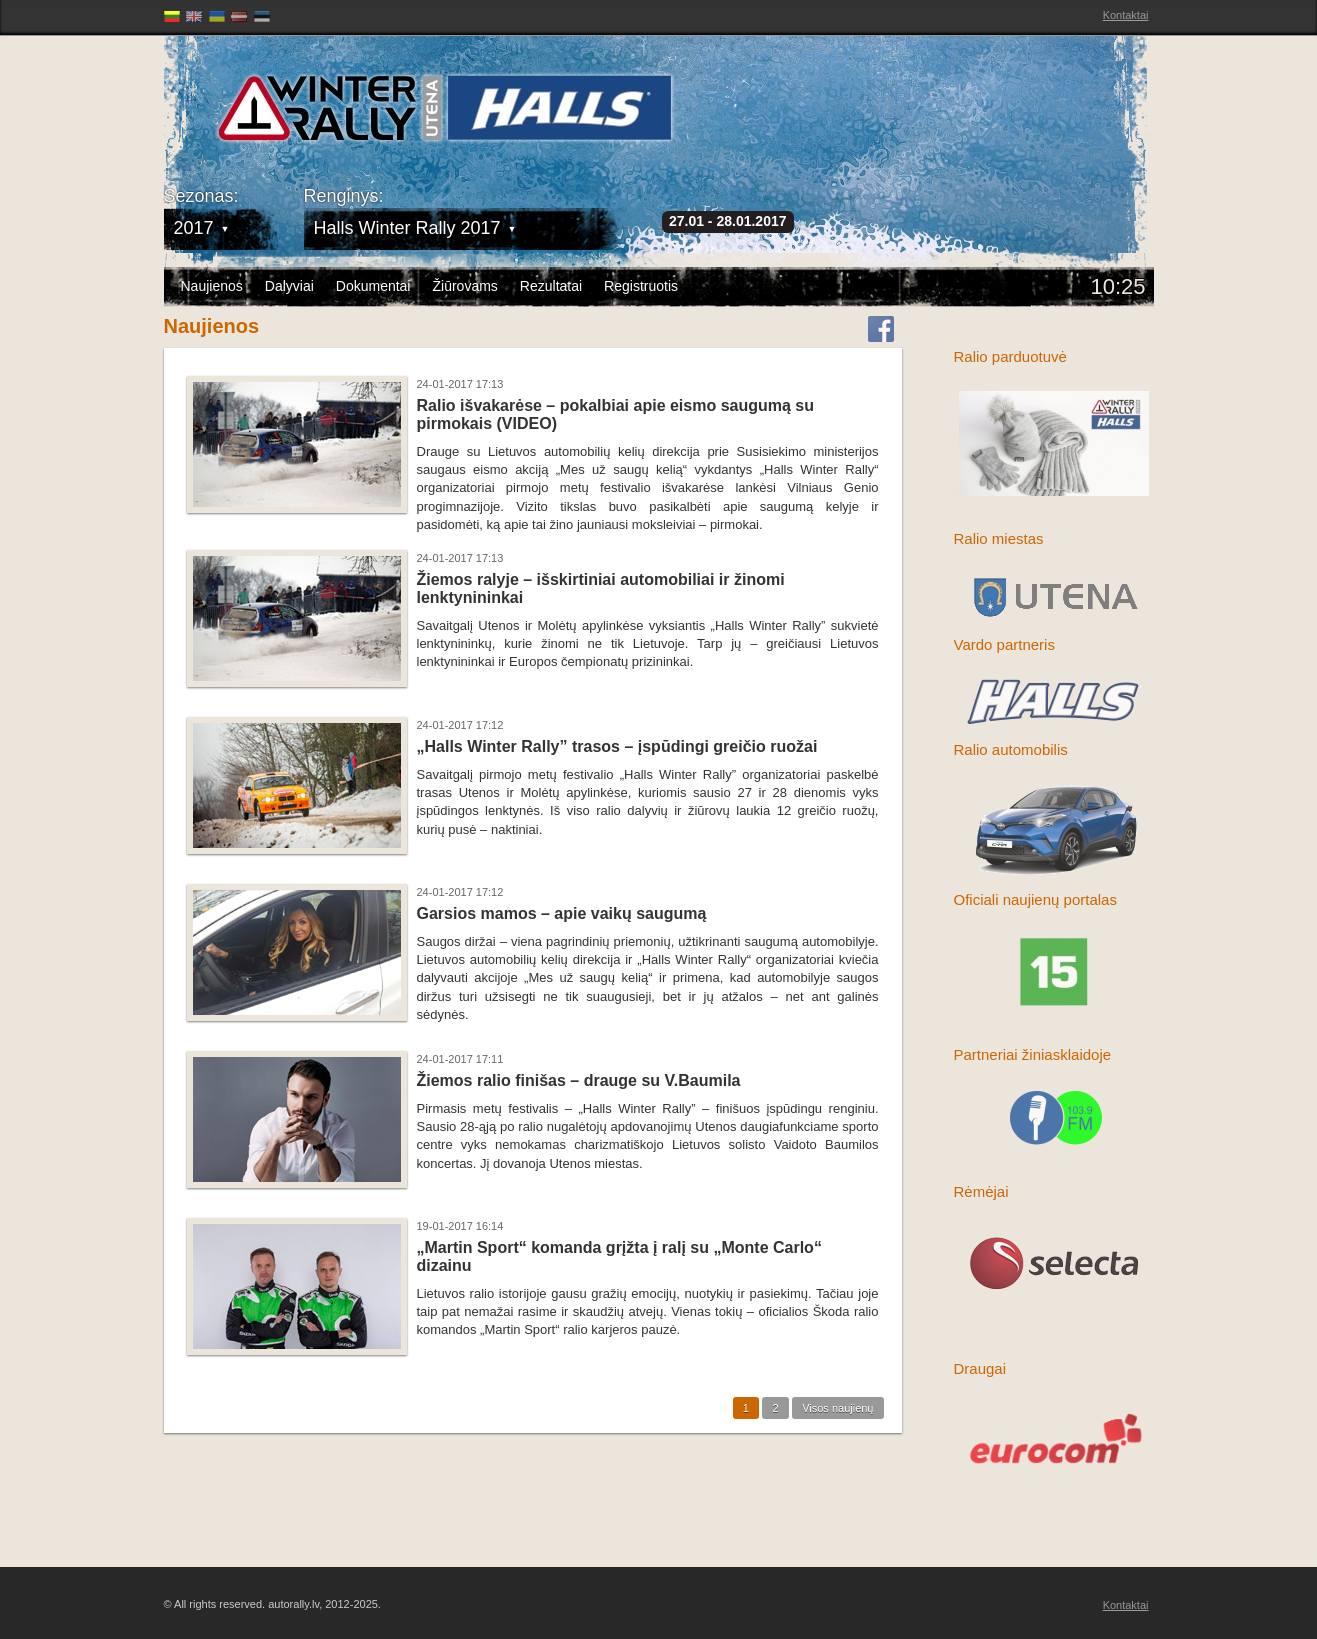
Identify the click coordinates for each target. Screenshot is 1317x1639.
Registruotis (641, 286)
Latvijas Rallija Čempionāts (279, 100)
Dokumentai (373, 286)
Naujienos (212, 286)
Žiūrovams (464, 286)
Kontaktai (1126, 15)
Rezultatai (551, 286)
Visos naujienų (837, 1408)
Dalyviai (289, 286)
